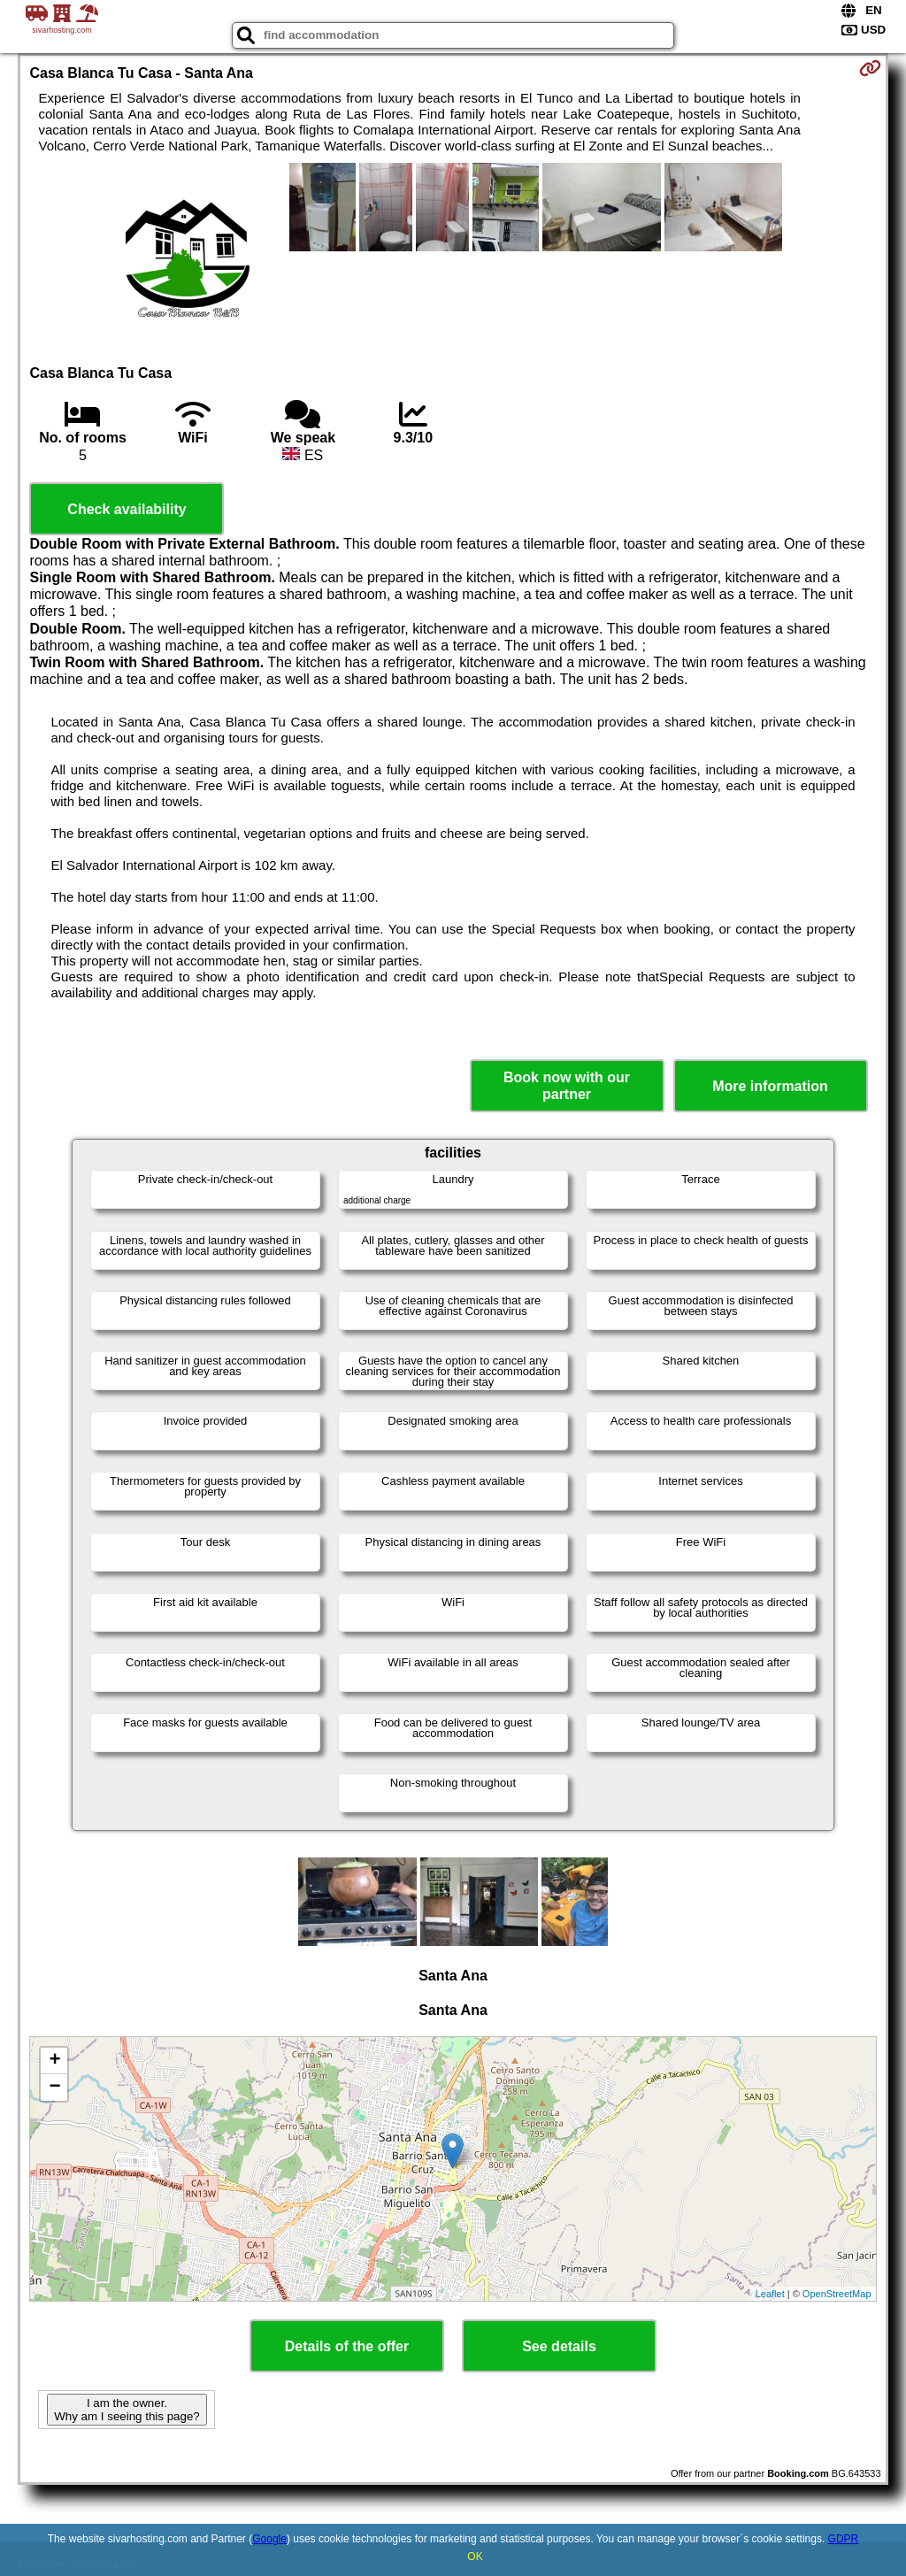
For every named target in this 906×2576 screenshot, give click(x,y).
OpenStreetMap (836, 2293)
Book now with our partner (566, 1086)
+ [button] (54, 2061)
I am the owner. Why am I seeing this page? (126, 2409)
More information (770, 1086)
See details (559, 2346)
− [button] (54, 2087)
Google (269, 2539)
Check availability (126, 509)
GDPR (843, 2539)
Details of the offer (347, 2346)
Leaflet (770, 2293)
